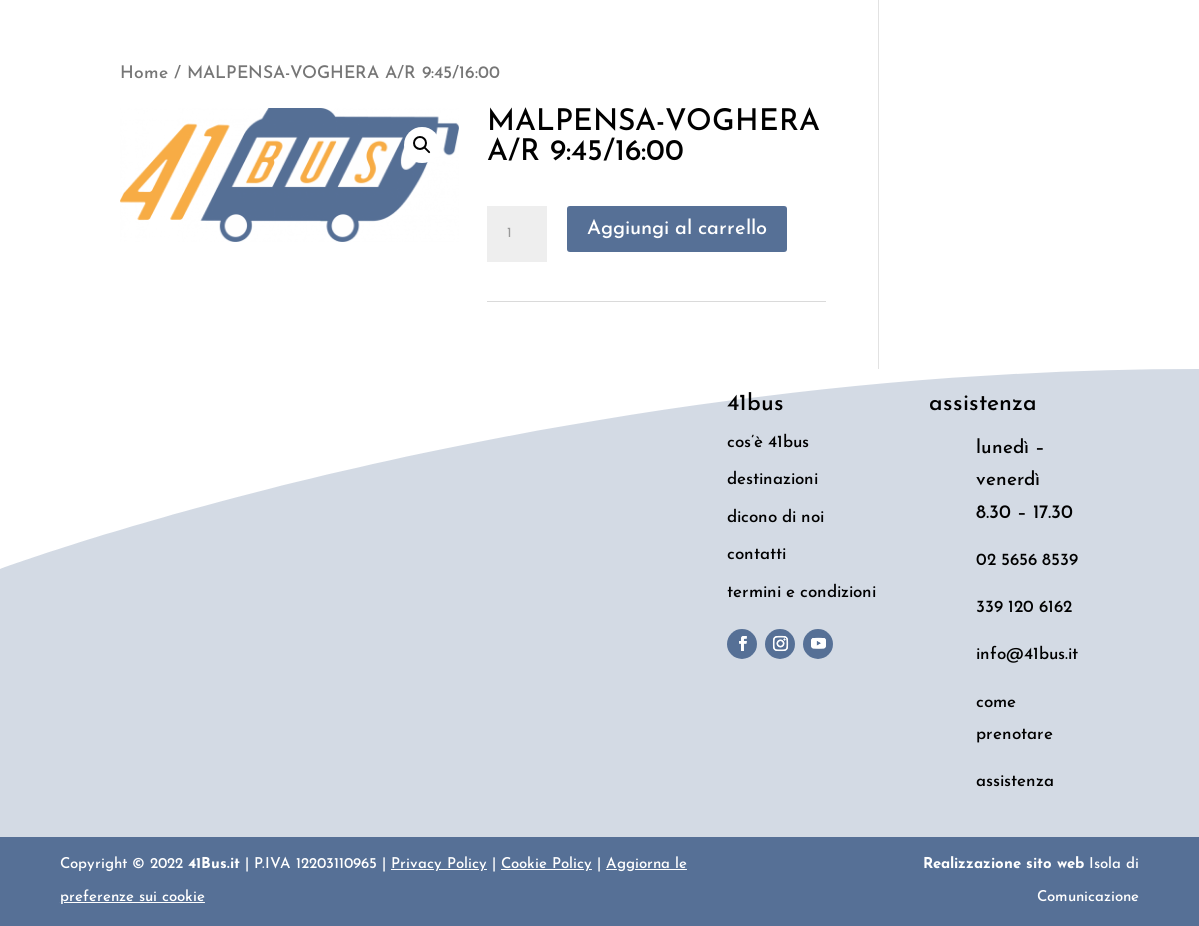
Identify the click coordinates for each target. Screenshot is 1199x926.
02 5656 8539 (1027, 560)
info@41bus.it (1027, 654)
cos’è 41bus (768, 442)
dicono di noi (775, 517)
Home (144, 73)
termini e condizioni (801, 592)
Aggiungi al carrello (677, 229)
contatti (756, 554)
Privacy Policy (439, 864)
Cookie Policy (546, 864)
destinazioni (772, 479)
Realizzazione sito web (1003, 864)
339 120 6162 (1024, 607)
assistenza (1015, 781)
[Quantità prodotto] (517, 234)
